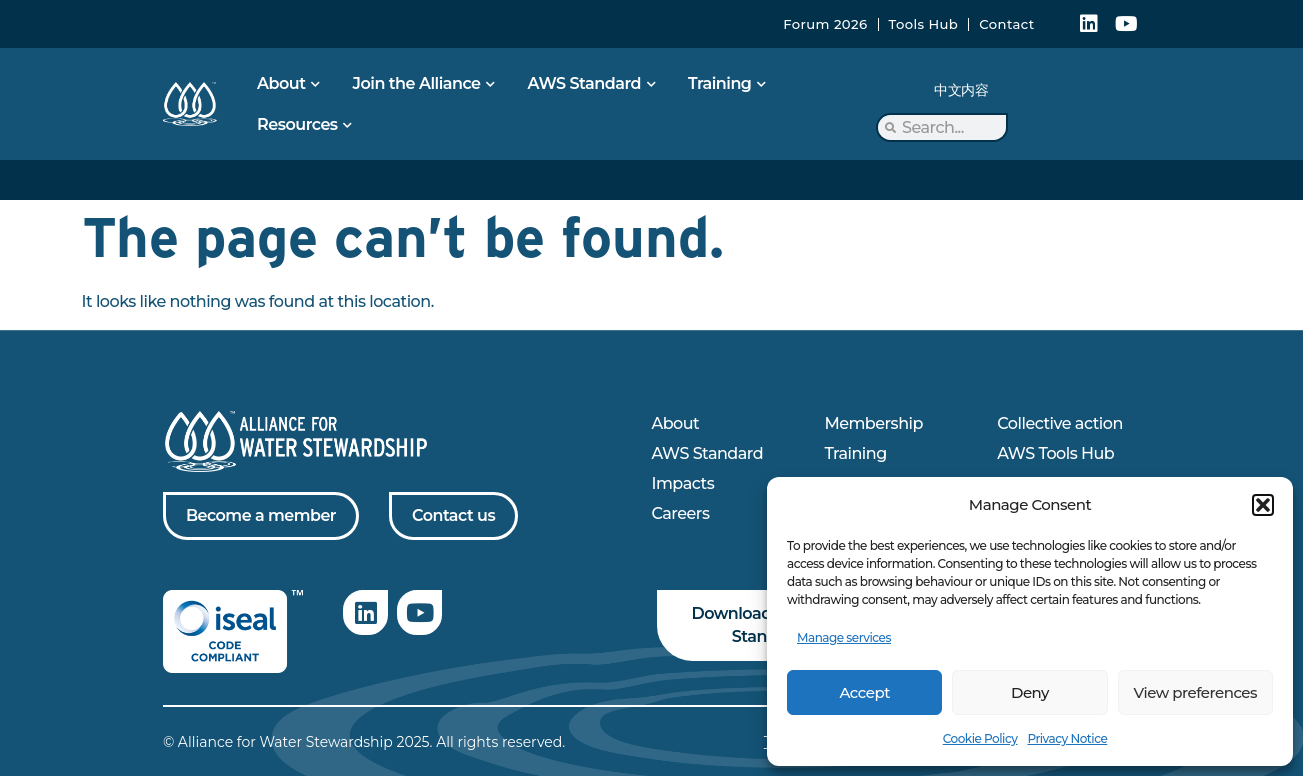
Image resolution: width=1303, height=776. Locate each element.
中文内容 (961, 90)
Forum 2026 (825, 24)
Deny (1030, 692)
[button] (1263, 505)
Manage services (844, 637)
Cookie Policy (980, 738)
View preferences (1195, 692)
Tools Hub (924, 24)
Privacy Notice (1067, 738)
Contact (1006, 24)
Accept (864, 692)
